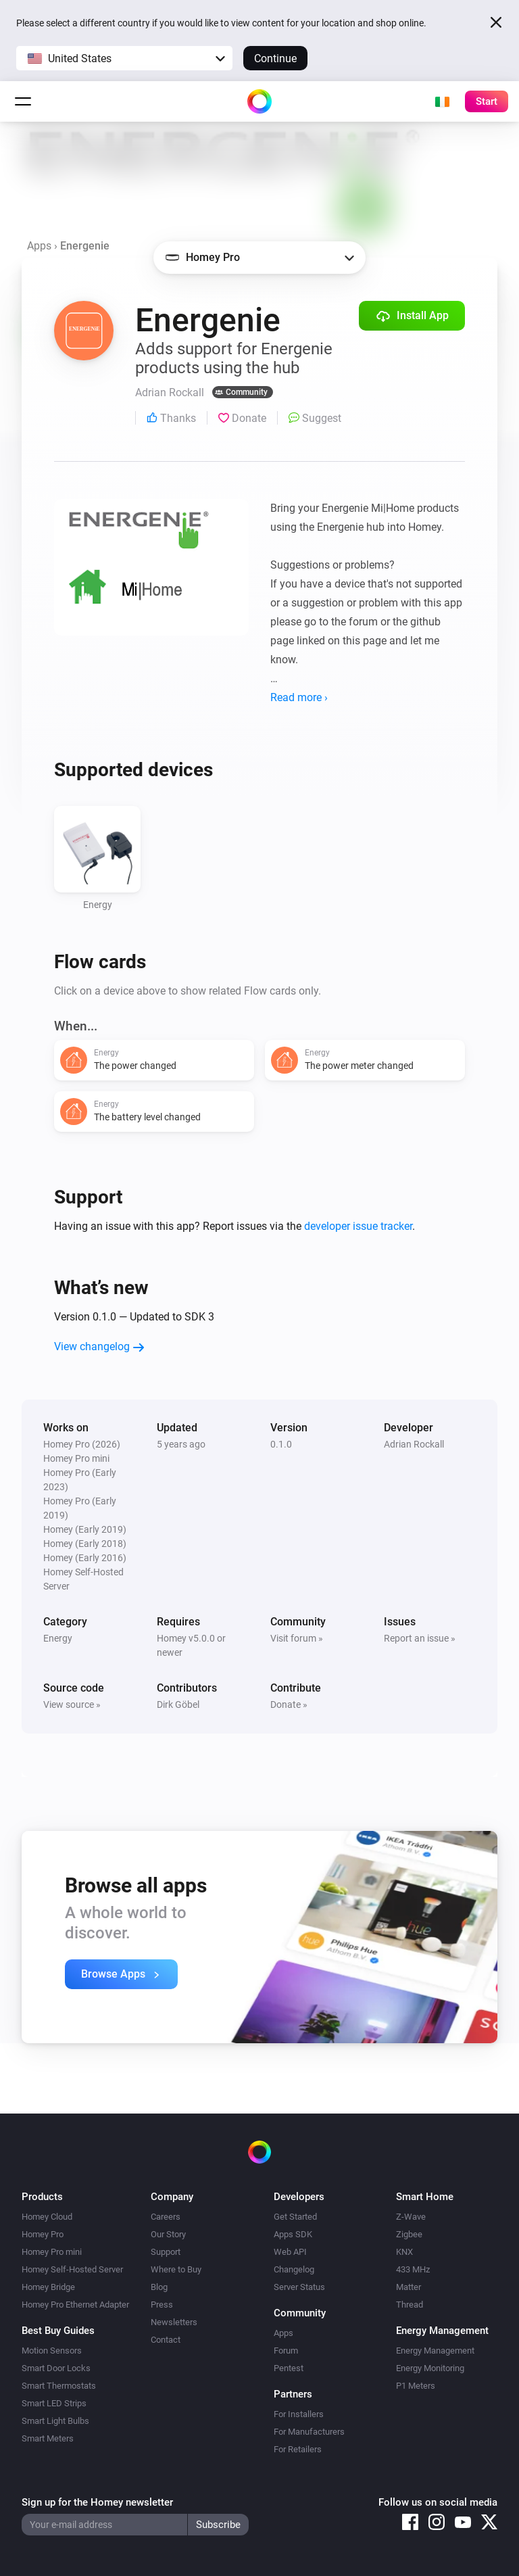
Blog (159, 2287)
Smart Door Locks (56, 2368)
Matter (408, 2287)
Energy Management (435, 2350)
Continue (275, 58)
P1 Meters (415, 2386)
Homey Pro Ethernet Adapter (75, 2304)
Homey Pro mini (52, 2252)
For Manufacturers (309, 2432)
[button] (124, 58)
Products (42, 2197)
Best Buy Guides (58, 2330)
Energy (57, 1638)
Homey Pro (43, 2234)
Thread (409, 2304)
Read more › (299, 697)
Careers (165, 2217)
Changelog (294, 2269)
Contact (165, 2340)
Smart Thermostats (59, 2386)
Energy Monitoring (430, 2368)
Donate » (288, 1704)
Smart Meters (48, 2438)
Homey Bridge (48, 2287)
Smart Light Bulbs (55, 2421)
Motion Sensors (52, 2350)
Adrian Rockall (414, 1444)
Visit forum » (296, 1638)
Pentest (288, 2368)
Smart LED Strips (54, 2403)
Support (165, 2252)
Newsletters (174, 2322)
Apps (39, 245)
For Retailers (298, 2449)
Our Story (168, 2234)
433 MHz (413, 2269)
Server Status (299, 2287)
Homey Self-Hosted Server (72, 2269)
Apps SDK (293, 2234)
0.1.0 (281, 1444)
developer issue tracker (358, 1226)
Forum (286, 2350)
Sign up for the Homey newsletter (97, 2502)
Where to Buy (176, 2269)
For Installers (299, 2414)
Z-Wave (411, 2217)
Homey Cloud (47, 2217)
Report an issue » (419, 1638)
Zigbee (409, 2234)
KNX (404, 2252)
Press (162, 2304)
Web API (290, 2252)
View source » (72, 1704)
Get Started (295, 2217)
